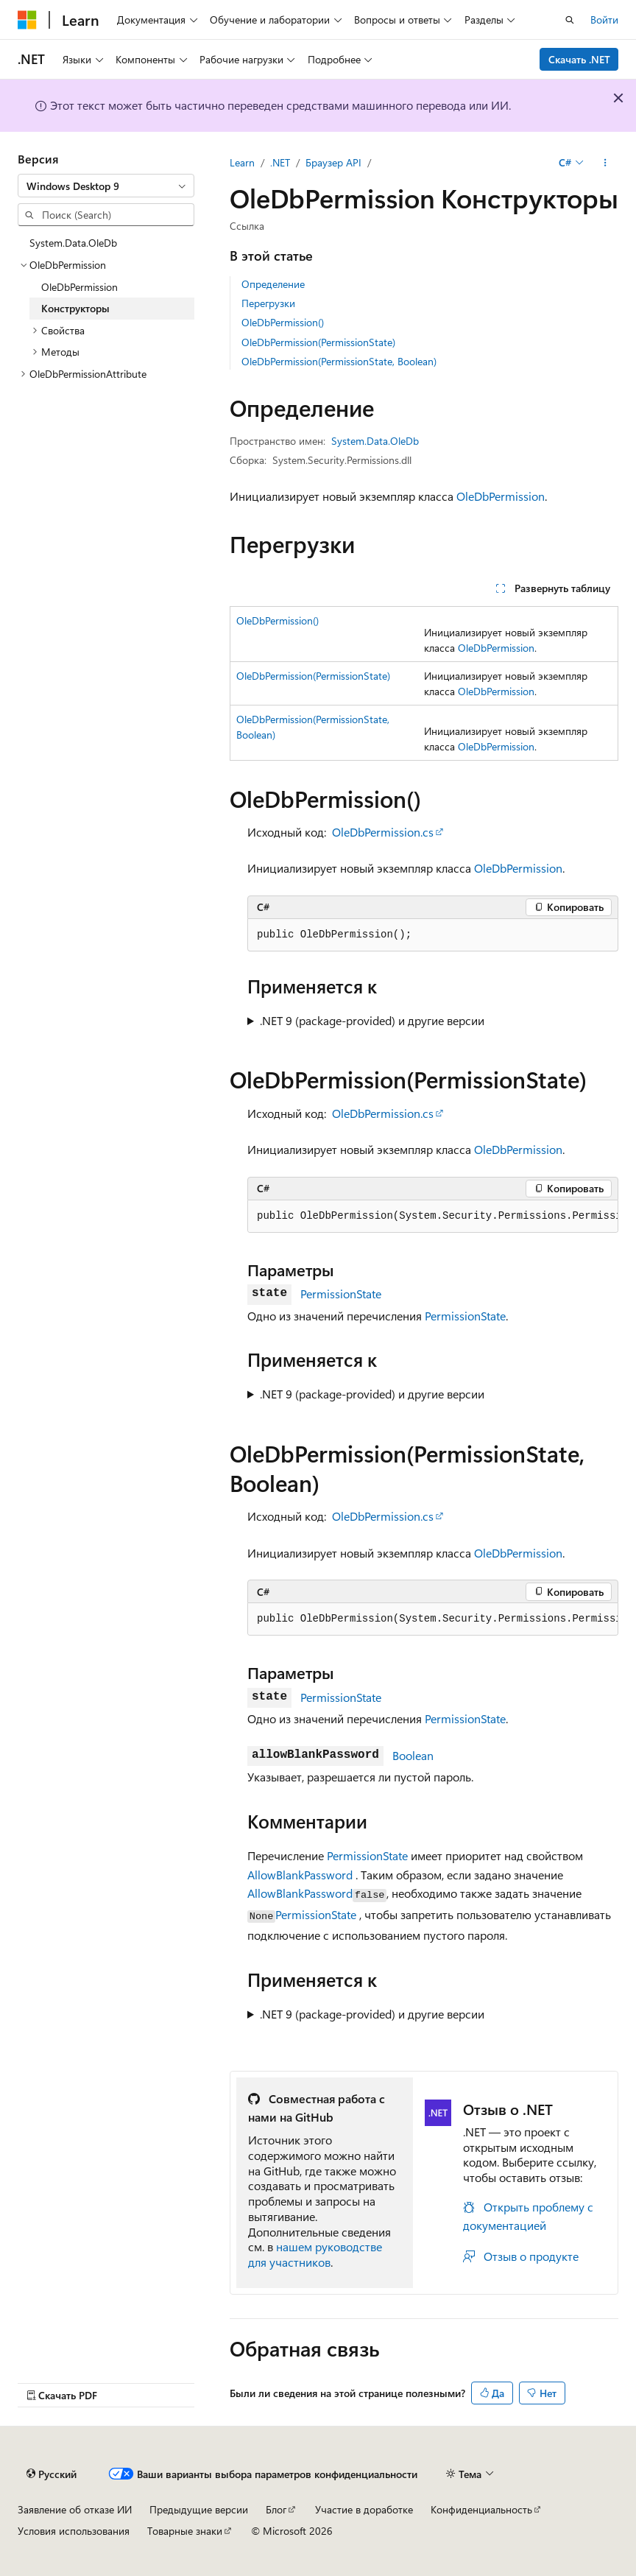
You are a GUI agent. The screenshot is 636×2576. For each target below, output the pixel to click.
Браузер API (333, 162)
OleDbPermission (500, 496)
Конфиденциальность (481, 2509)
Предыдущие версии (198, 2509)
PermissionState (340, 1293)
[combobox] (106, 185)
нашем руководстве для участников (315, 2254)
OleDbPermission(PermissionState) (318, 342)
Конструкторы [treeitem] (75, 308)
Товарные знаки (184, 2531)
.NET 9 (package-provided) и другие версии (372, 1020)
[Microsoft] (27, 19)
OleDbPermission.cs (383, 832)
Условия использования (74, 2531)
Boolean (413, 1755)
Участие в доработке (364, 2509)
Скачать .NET (579, 59)
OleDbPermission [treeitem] (79, 287)
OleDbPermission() (282, 322)
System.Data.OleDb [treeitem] (73, 243)
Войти (604, 20)
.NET (280, 162)
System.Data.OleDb (375, 441)
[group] (432, 1216)
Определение (273, 284)
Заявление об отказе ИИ (75, 2509)
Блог (276, 2509)
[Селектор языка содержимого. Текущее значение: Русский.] (51, 2473)
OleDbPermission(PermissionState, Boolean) (339, 361)
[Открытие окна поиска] (569, 20)
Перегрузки (268, 303)
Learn (242, 162)
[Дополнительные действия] (605, 163)
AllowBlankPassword (300, 1874)
